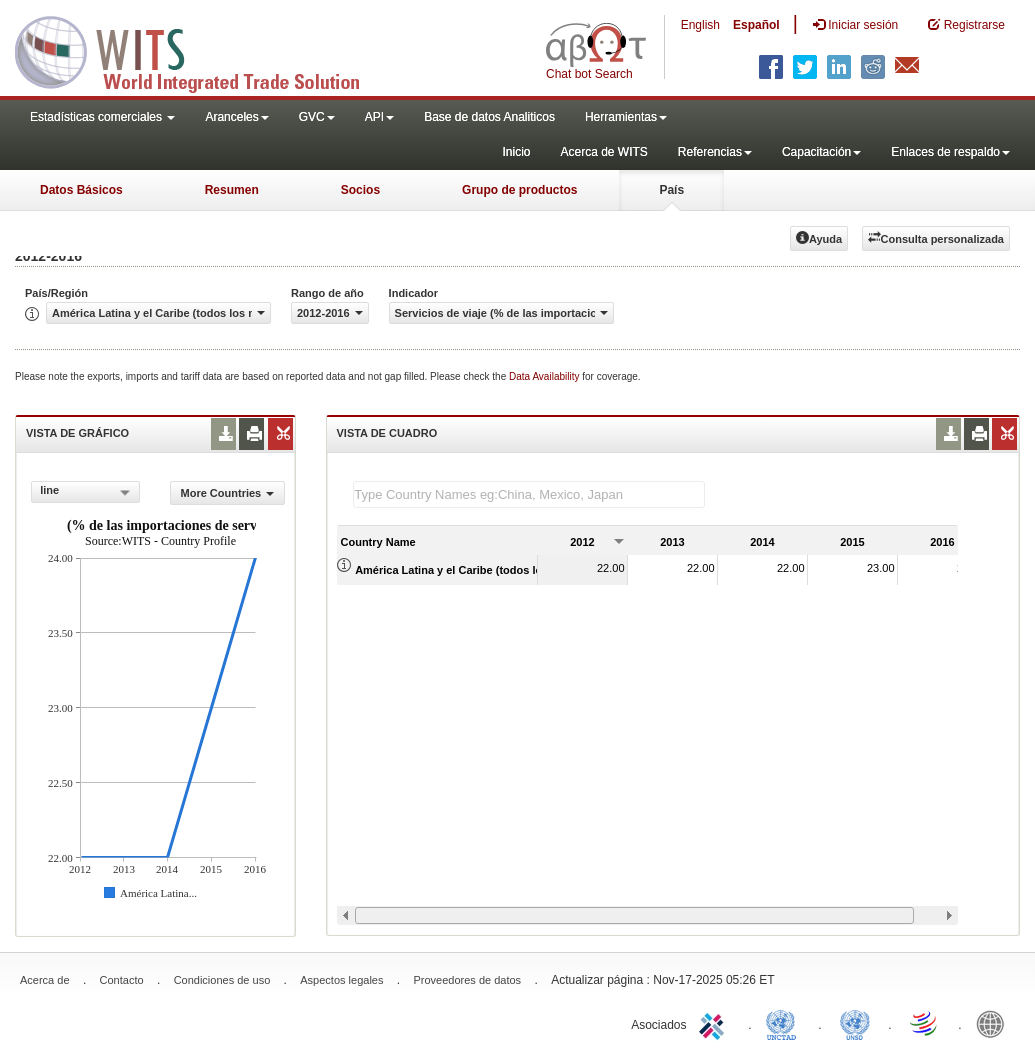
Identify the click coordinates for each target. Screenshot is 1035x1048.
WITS (200, 50)
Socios (360, 190)
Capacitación (821, 152)
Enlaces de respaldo (950, 152)
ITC (715, 1023)
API (379, 117)
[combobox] (85, 492)
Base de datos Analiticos (489, 117)
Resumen (232, 190)
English (700, 25)
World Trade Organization (925, 1023)
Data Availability (545, 376)
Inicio (516, 152)
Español (756, 25)
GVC (317, 117)
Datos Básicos (81, 190)
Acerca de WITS (603, 152)
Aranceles (236, 117)
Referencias (715, 152)
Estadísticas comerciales (102, 117)
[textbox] (529, 494)
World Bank (995, 1023)
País (671, 190)
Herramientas (626, 117)
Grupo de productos (519, 190)
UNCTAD (785, 1023)
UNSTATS (855, 1023)
